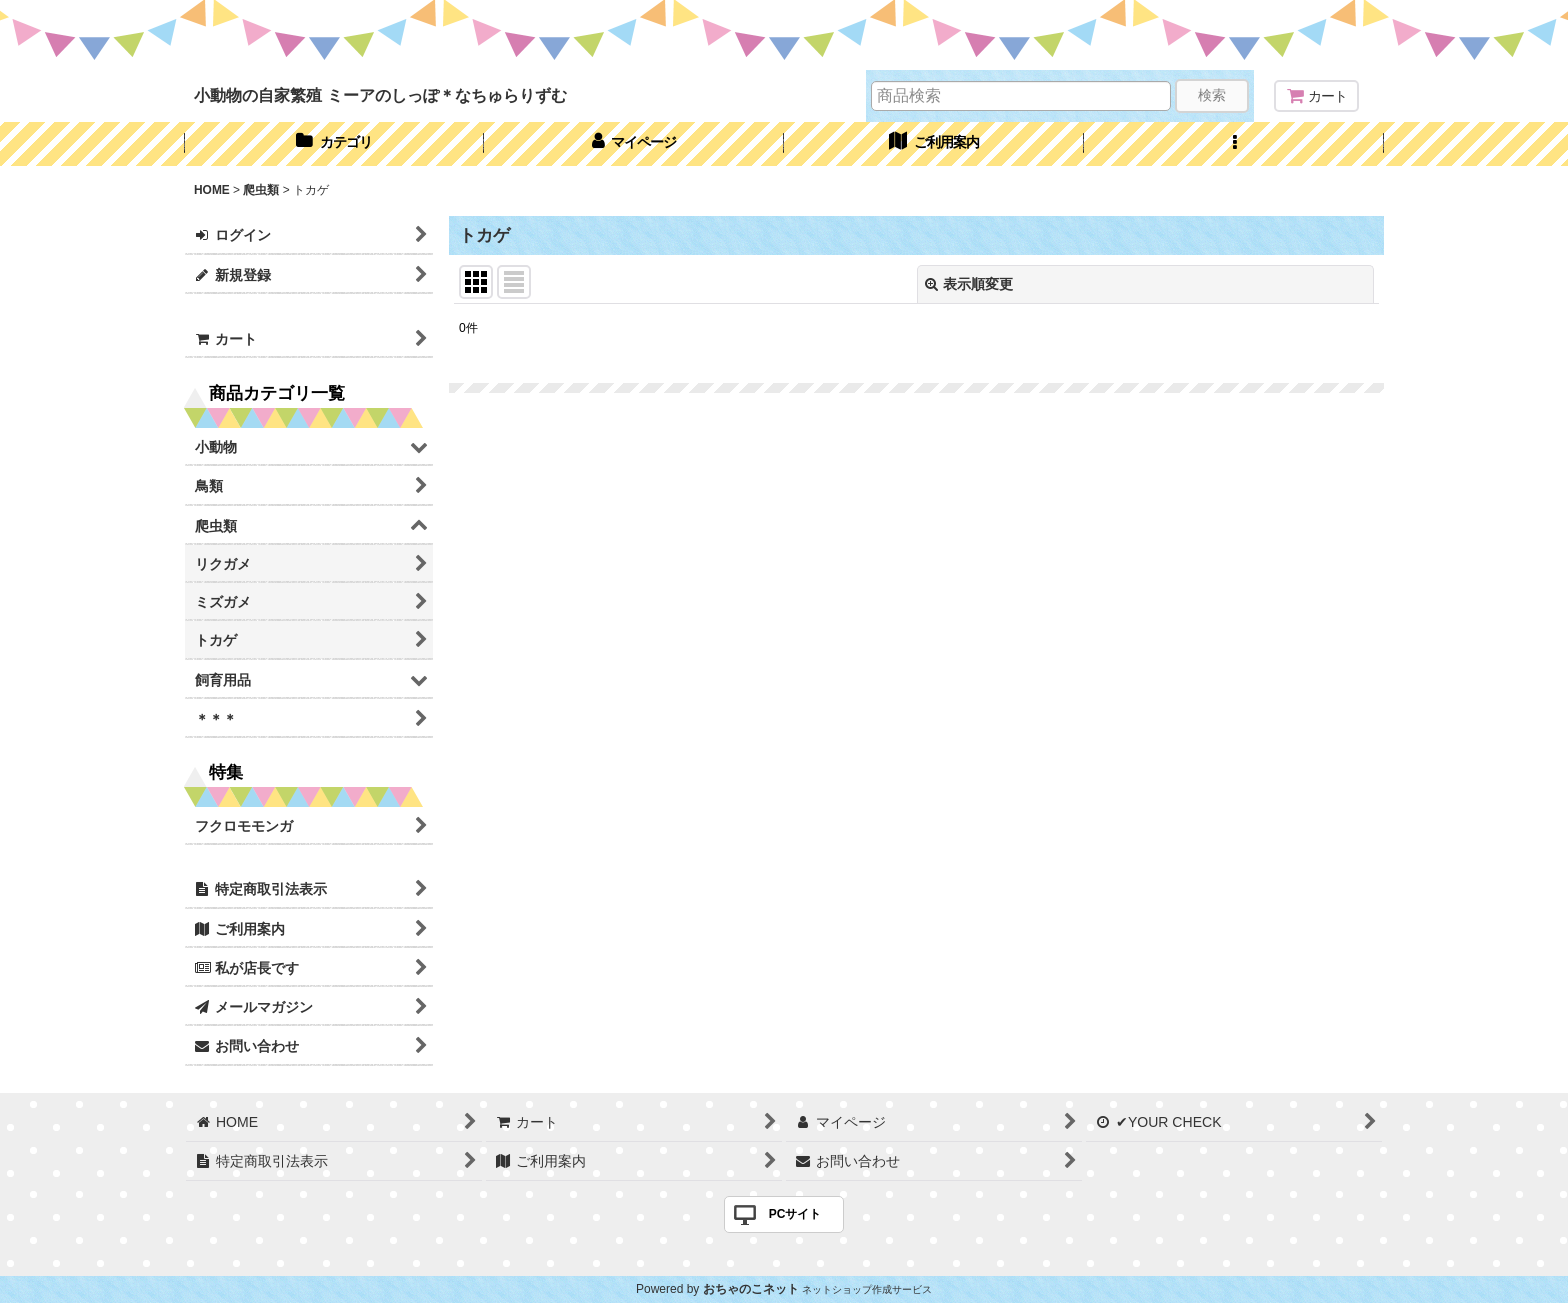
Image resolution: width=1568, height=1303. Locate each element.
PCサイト (795, 1214)
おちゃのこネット (751, 1289)
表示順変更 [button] (969, 284)
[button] (1234, 144)
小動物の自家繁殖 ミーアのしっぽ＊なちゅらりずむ (380, 95)
